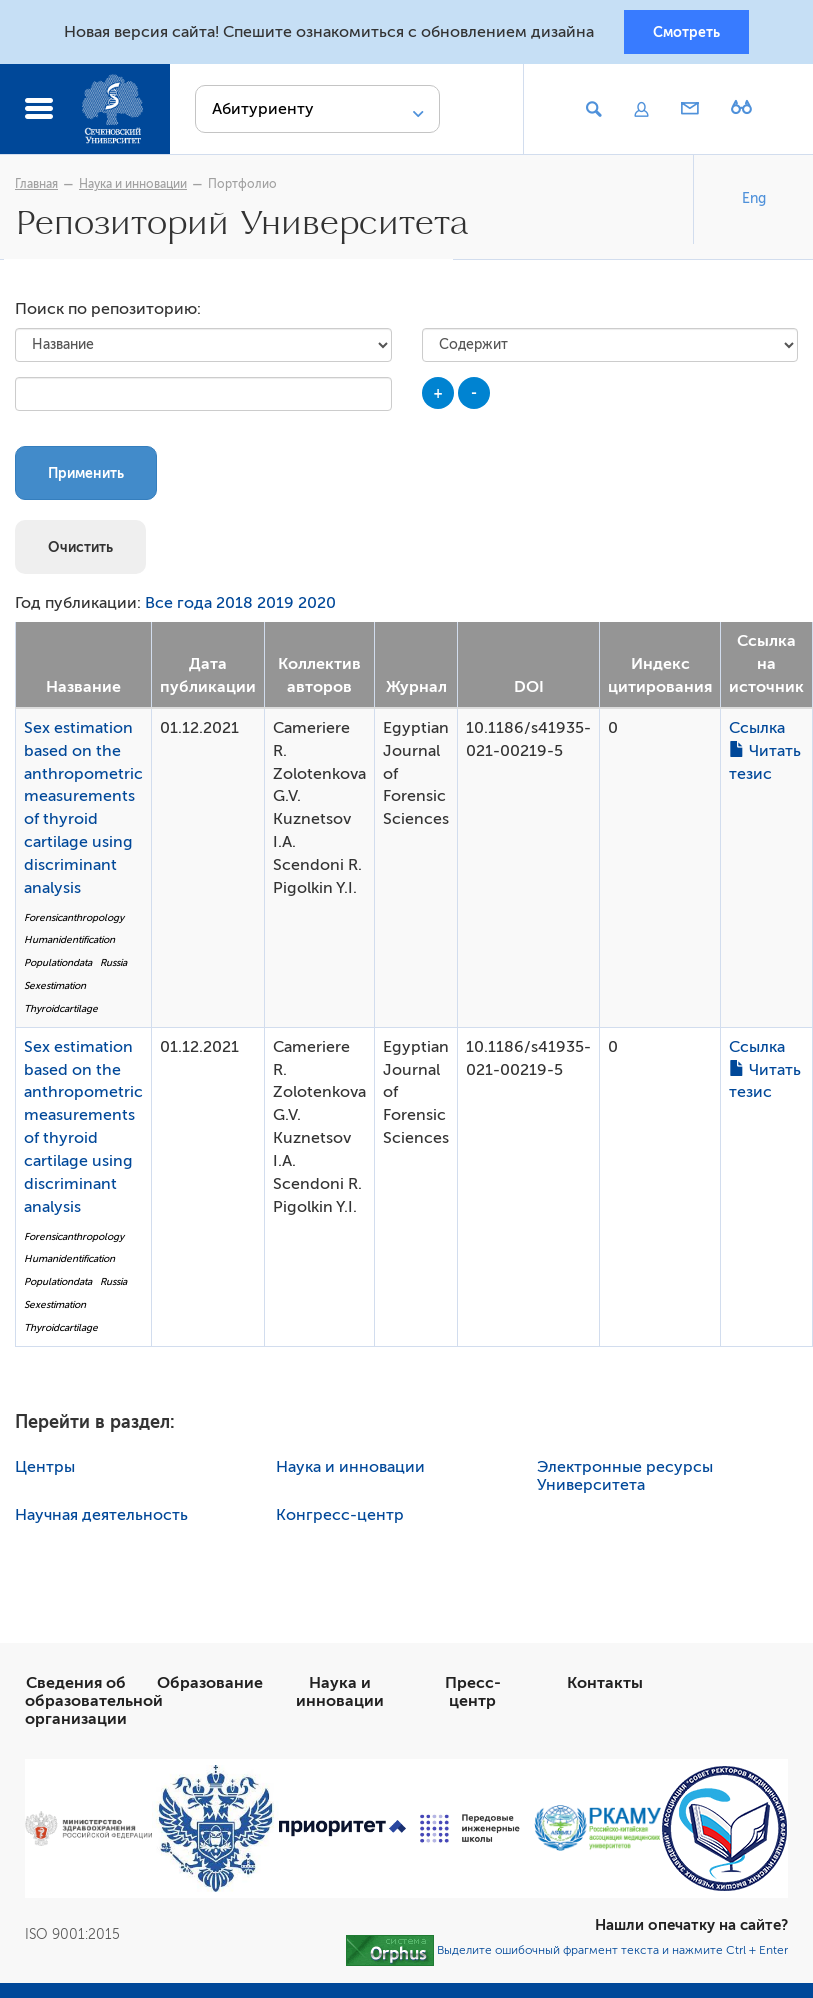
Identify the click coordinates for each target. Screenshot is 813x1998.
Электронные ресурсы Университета (625, 1480)
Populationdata (58, 966)
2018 (234, 608)
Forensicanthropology (74, 921)
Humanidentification (69, 944)
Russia (113, 966)
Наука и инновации (133, 187)
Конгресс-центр (340, 1519)
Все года (178, 608)
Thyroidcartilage (61, 1012)
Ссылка (757, 732)
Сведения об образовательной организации (94, 1705)
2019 (275, 608)
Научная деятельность (101, 1519)
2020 (317, 608)
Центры (45, 1471)
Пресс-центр (473, 1696)
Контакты (605, 1687)
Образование (210, 1687)
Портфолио (242, 187)
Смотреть (686, 33)
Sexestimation (55, 989)
